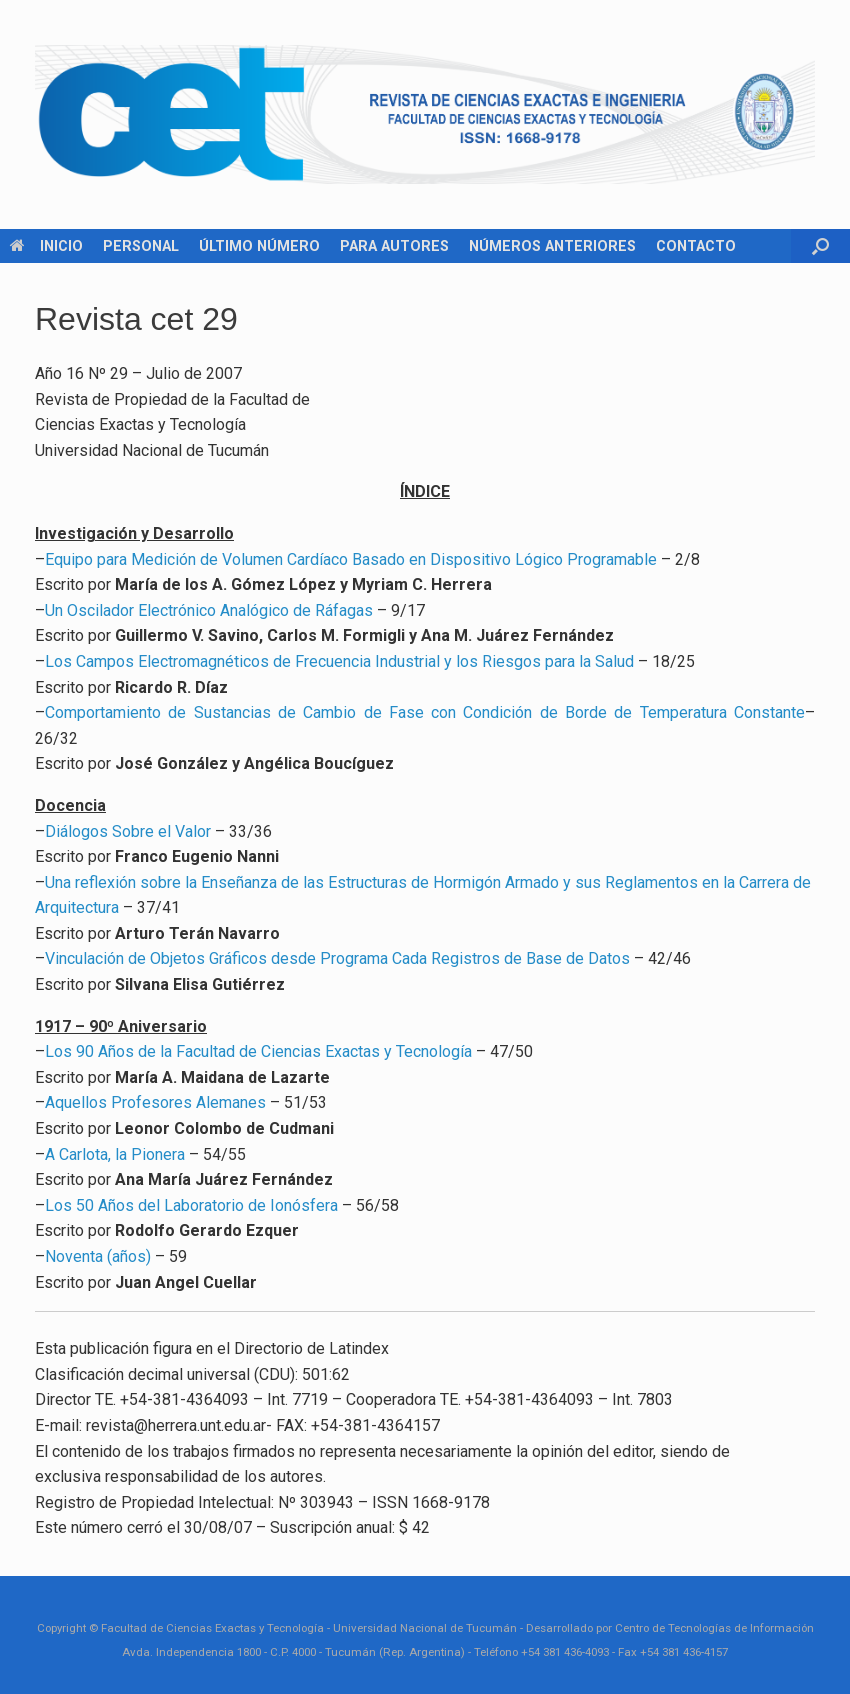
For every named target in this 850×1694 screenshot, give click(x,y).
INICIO (46, 246)
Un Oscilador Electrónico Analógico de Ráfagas (209, 610)
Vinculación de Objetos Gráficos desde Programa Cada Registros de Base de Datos (337, 958)
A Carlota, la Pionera (115, 1154)
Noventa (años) (98, 1256)
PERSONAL (141, 246)
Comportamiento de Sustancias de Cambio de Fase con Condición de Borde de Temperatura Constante (425, 712)
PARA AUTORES (394, 246)
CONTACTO (696, 246)
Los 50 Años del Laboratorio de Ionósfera (191, 1205)
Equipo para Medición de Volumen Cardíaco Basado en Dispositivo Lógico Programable (351, 559)
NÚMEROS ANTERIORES (552, 246)
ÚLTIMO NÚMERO (259, 246)
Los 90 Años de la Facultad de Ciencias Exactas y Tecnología (258, 1051)
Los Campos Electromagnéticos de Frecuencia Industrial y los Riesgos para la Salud (339, 661)
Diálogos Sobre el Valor (128, 831)
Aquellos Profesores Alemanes (155, 1102)
